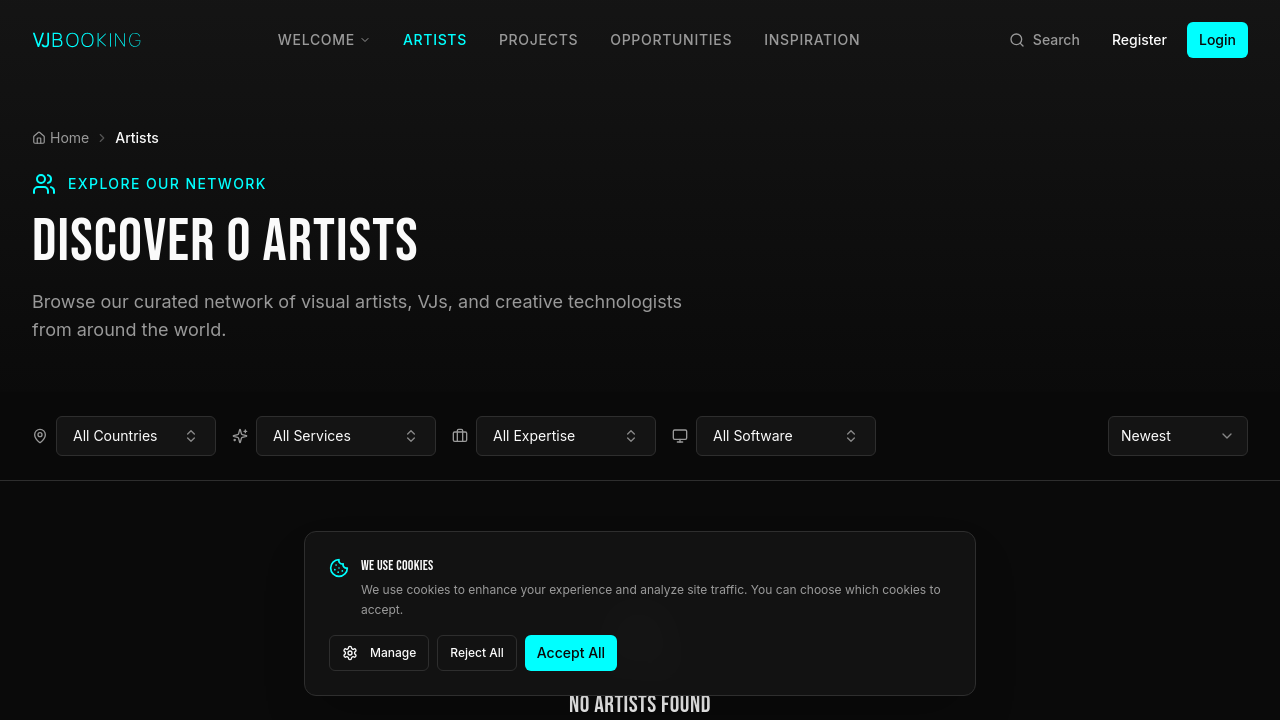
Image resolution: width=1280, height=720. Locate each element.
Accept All (571, 652)
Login (1217, 39)
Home (60, 137)
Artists (435, 39)
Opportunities (671, 39)
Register (1139, 39)
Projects (538, 39)
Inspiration (812, 39)
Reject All (477, 652)
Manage (379, 653)
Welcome (324, 39)
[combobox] (136, 436)
